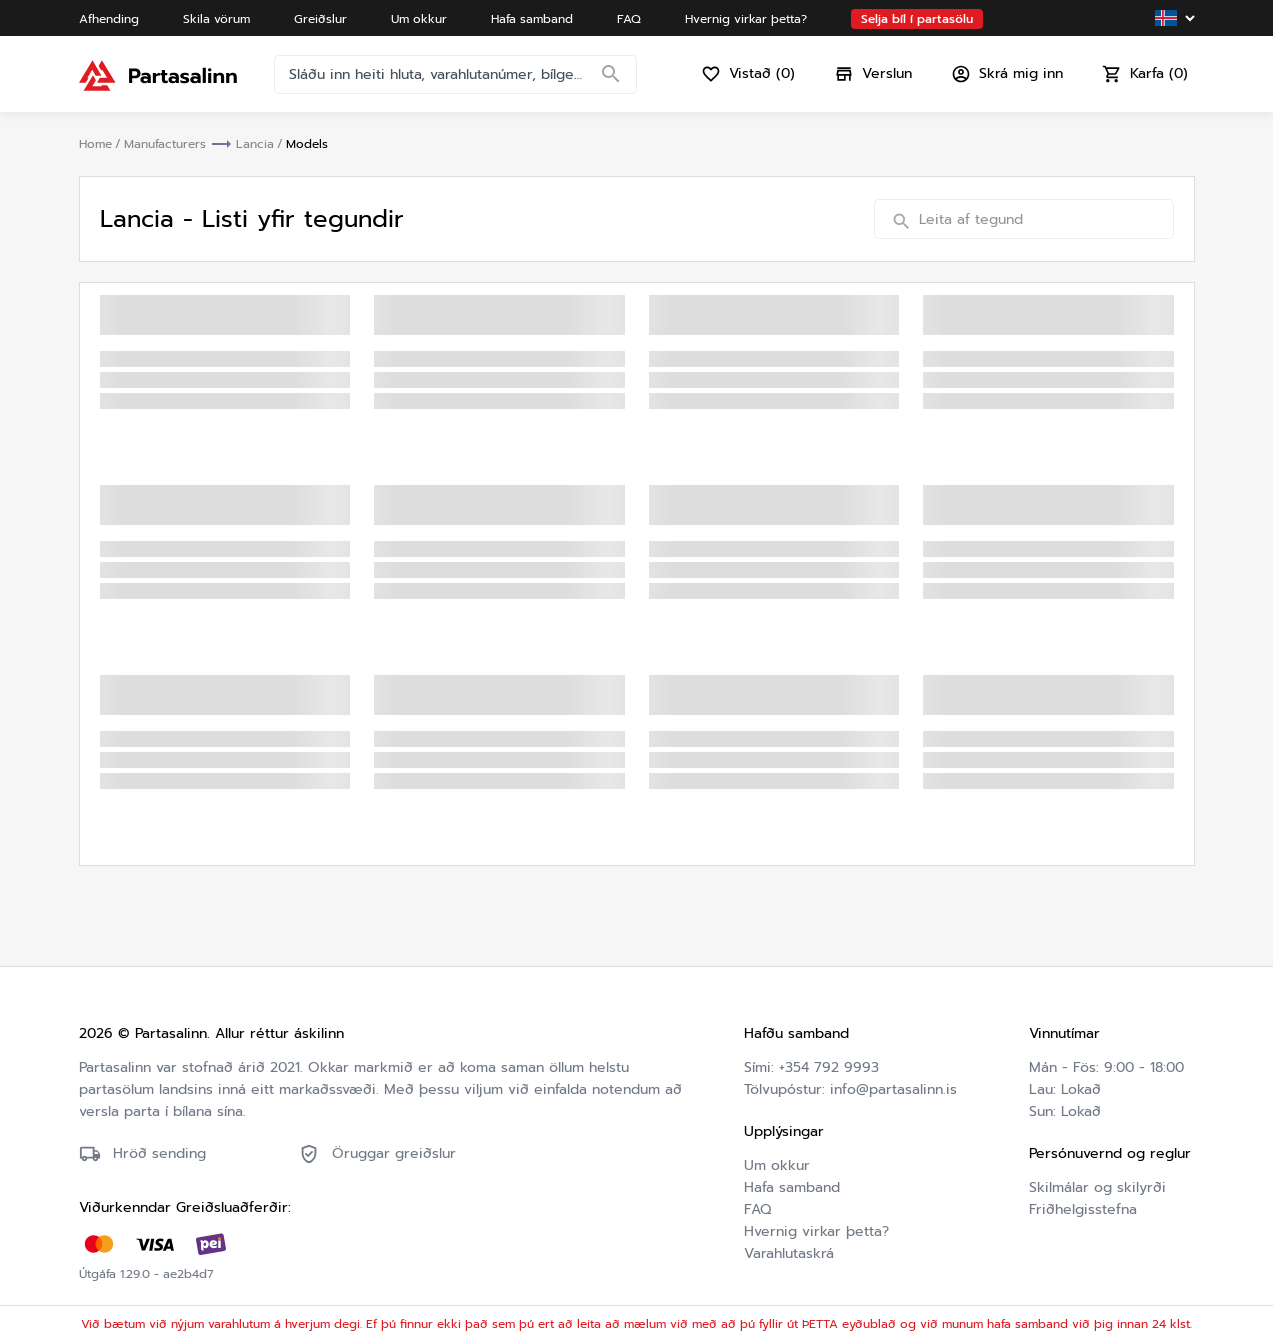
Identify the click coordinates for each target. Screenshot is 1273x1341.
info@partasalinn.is (893, 1089)
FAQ (757, 1209)
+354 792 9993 (829, 1067)
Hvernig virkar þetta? (816, 1231)
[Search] (611, 75)
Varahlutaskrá (789, 1253)
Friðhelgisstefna (1083, 1209)
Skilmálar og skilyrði (1097, 1187)
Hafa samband (792, 1187)
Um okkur (777, 1165)
